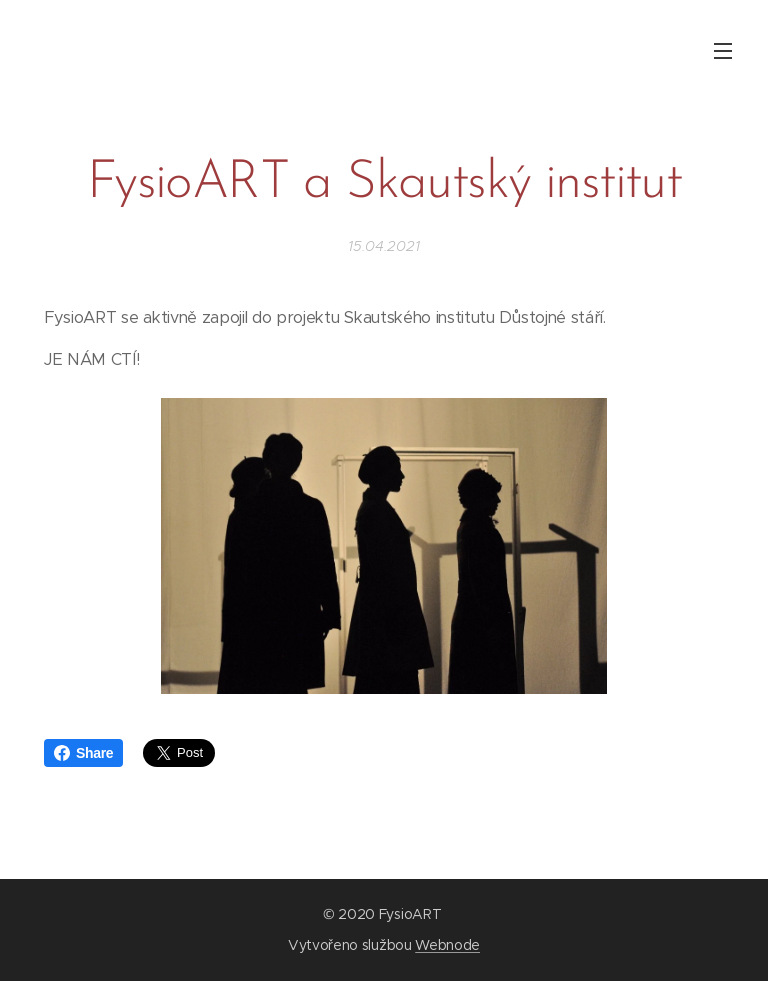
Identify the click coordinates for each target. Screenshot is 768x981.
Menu (723, 51)
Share (83, 753)
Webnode (447, 945)
